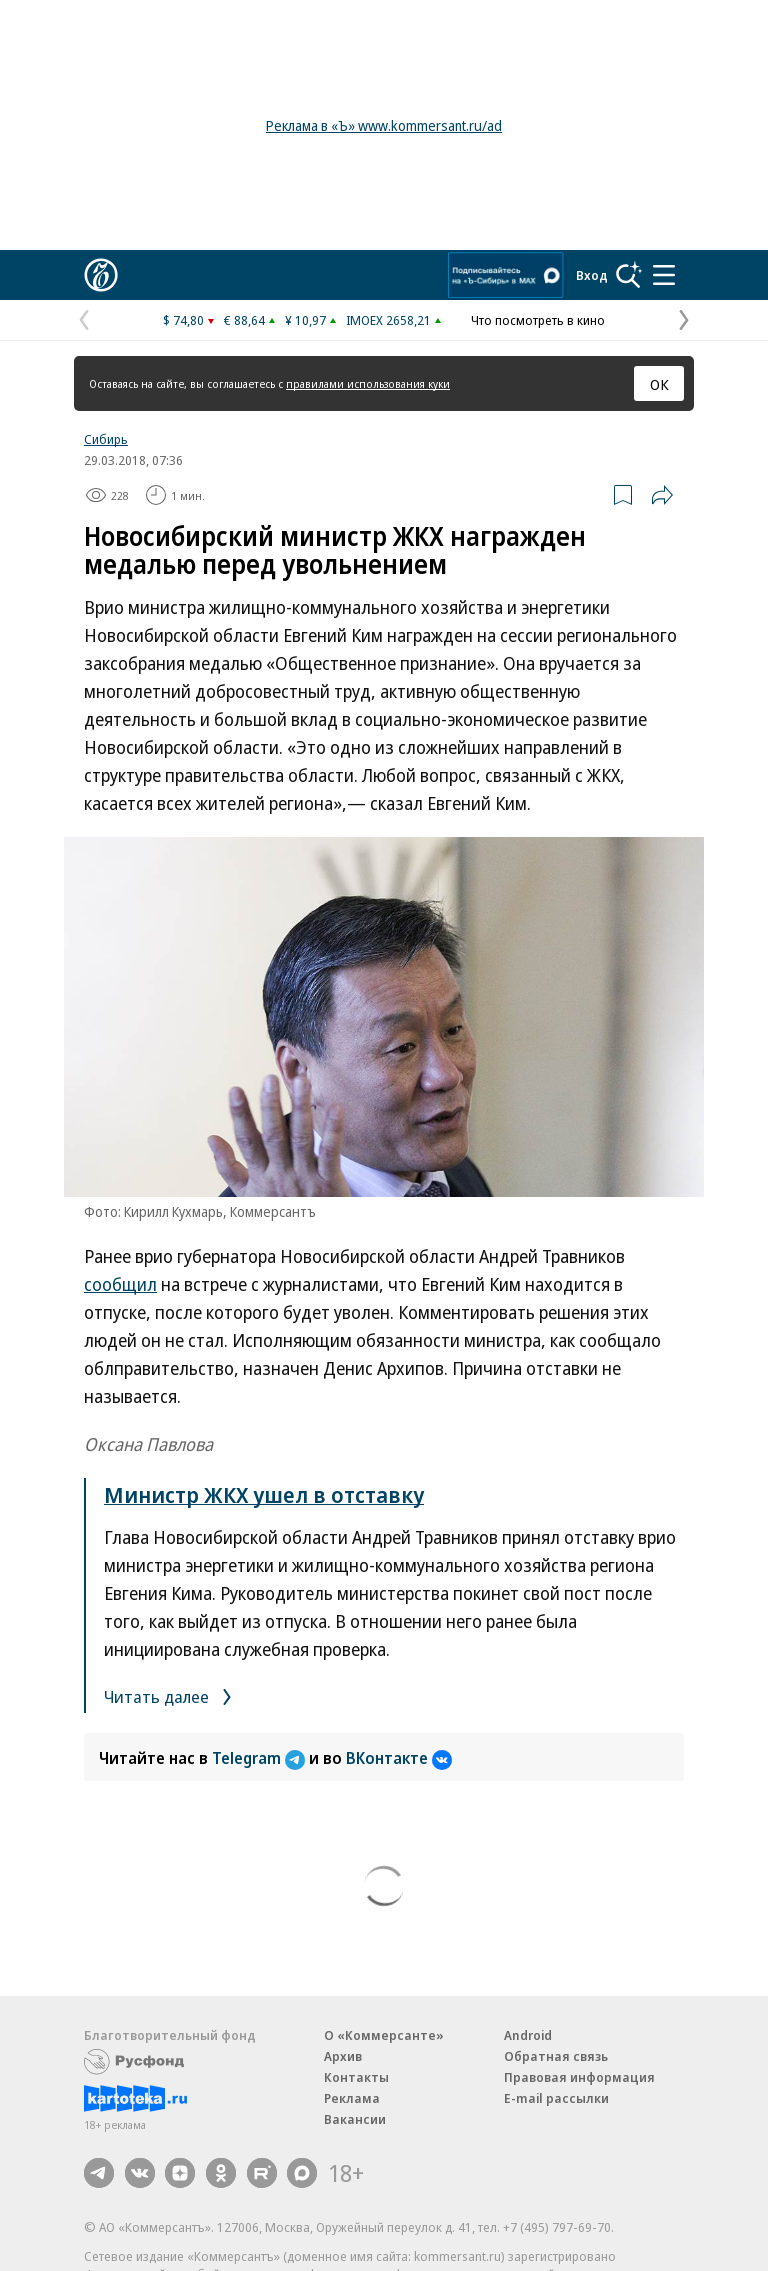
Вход (592, 275)
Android (528, 2035)
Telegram (260, 1758)
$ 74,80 (183, 320)
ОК (659, 384)
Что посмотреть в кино (538, 320)
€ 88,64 (244, 320)
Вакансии (355, 2119)
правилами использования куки (368, 383)
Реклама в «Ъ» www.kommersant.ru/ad (384, 125)
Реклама (352, 2098)
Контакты (356, 2077)
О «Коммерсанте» (384, 2035)
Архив (343, 2056)
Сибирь (106, 439)
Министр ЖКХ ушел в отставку (264, 1494)
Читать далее (171, 1696)
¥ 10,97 (305, 320)
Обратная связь (556, 2056)
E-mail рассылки (556, 2098)
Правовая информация (579, 2077)
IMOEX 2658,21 (388, 320)
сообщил (120, 1284)
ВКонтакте (399, 1758)
